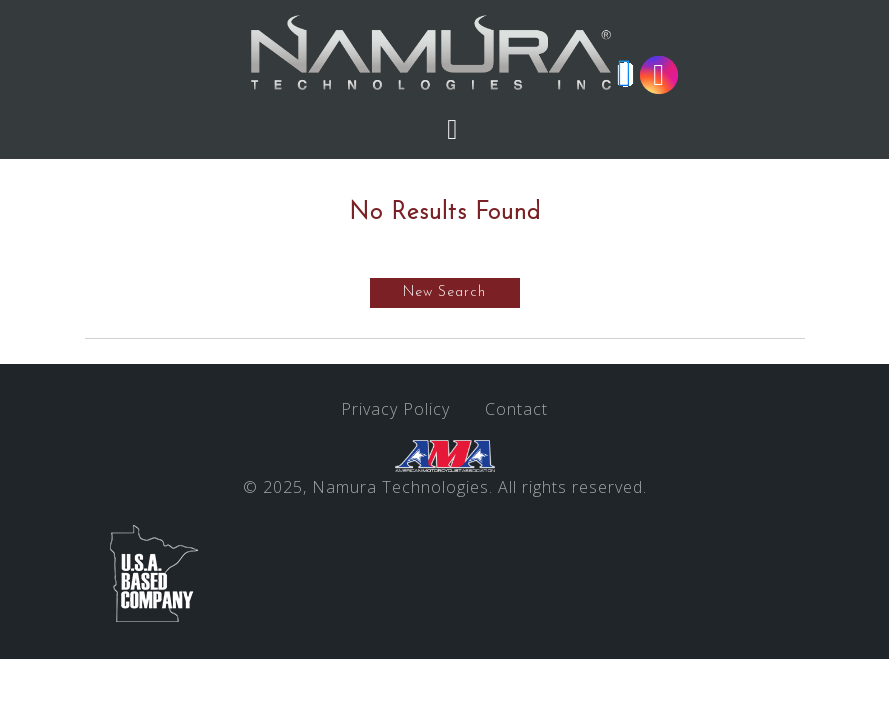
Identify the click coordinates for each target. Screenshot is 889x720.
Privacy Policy (395, 409)
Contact (516, 409)
